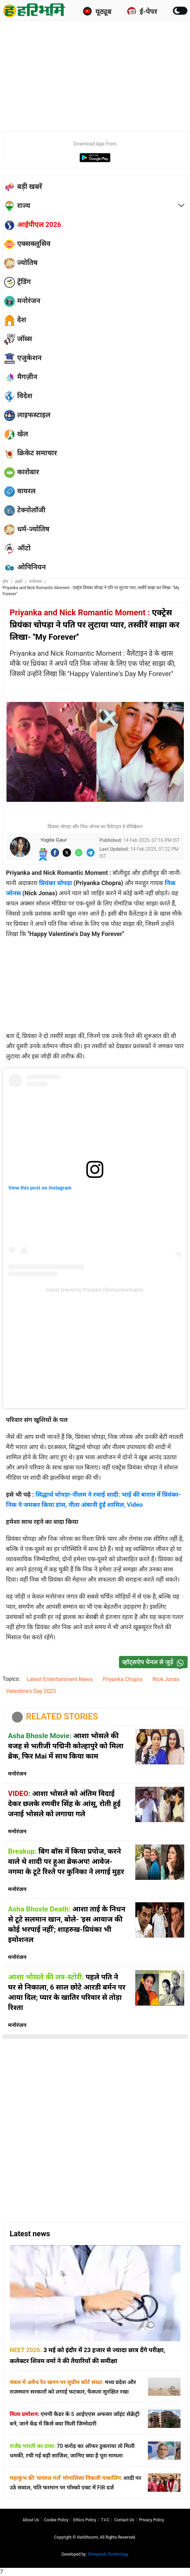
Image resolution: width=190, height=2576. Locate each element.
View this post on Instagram (40, 1187)
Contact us (124, 2520)
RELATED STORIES (62, 1717)
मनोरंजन (35, 581)
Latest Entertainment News (59, 1679)
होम (5, 581)
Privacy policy (151, 2520)
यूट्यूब (97, 11)
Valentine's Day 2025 (31, 1691)
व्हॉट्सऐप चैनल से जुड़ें (154, 1662)
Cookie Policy (56, 2520)
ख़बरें (18, 581)
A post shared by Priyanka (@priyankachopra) (94, 1289)
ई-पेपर (142, 11)
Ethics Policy (84, 2520)
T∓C (105, 2520)
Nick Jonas (165, 1679)
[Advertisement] (96, 74)
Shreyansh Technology (108, 2554)
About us (30, 2520)
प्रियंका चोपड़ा (55, 882)
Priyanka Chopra (122, 1679)
